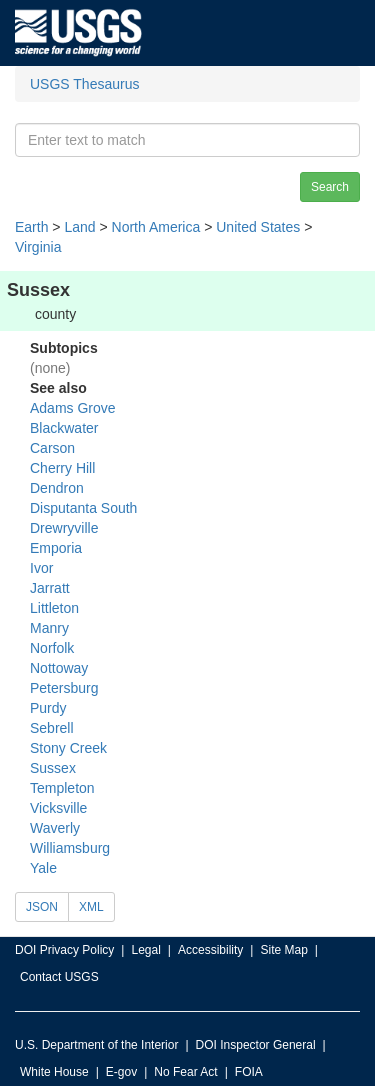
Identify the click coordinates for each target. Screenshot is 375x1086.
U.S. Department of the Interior (96, 1045)
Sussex (53, 768)
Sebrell (52, 728)
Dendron (57, 488)
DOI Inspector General (256, 1045)
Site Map (283, 950)
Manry (49, 628)
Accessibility (210, 950)
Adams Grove (73, 408)
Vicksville (58, 808)
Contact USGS (59, 977)
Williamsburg (70, 848)
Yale (43, 868)
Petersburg (64, 688)
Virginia (38, 247)
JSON (42, 907)
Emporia (56, 548)
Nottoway (59, 668)
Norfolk (52, 648)
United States (258, 227)
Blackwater (64, 428)
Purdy (48, 708)
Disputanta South (83, 508)
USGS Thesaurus (84, 84)
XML (91, 907)
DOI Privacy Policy (64, 950)
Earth (31, 227)
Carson (52, 448)
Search (330, 187)
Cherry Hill (62, 468)
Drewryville (64, 528)
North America (156, 227)
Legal (145, 950)
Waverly (55, 828)
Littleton (54, 608)
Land (79, 227)
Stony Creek (68, 748)
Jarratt (50, 588)
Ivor (41, 568)
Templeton (62, 788)
